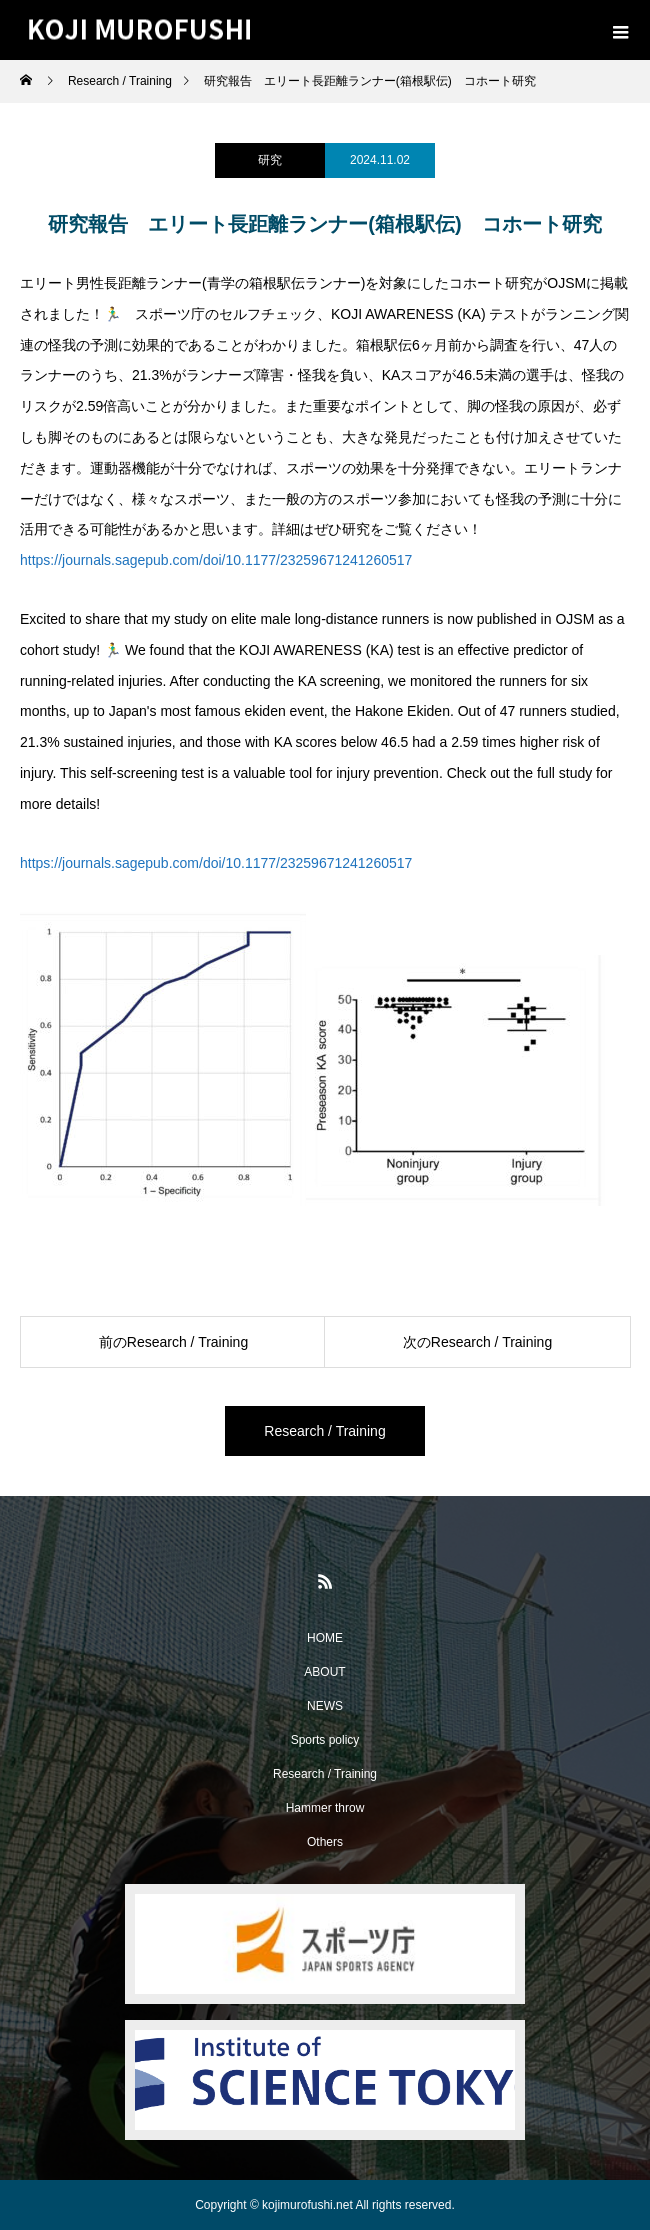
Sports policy (325, 1740)
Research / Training (324, 1431)
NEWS (325, 1706)
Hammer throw (325, 1808)
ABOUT (324, 1672)
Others (325, 1842)
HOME (325, 1638)
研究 (270, 160)
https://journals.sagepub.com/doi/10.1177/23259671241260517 (216, 560)
